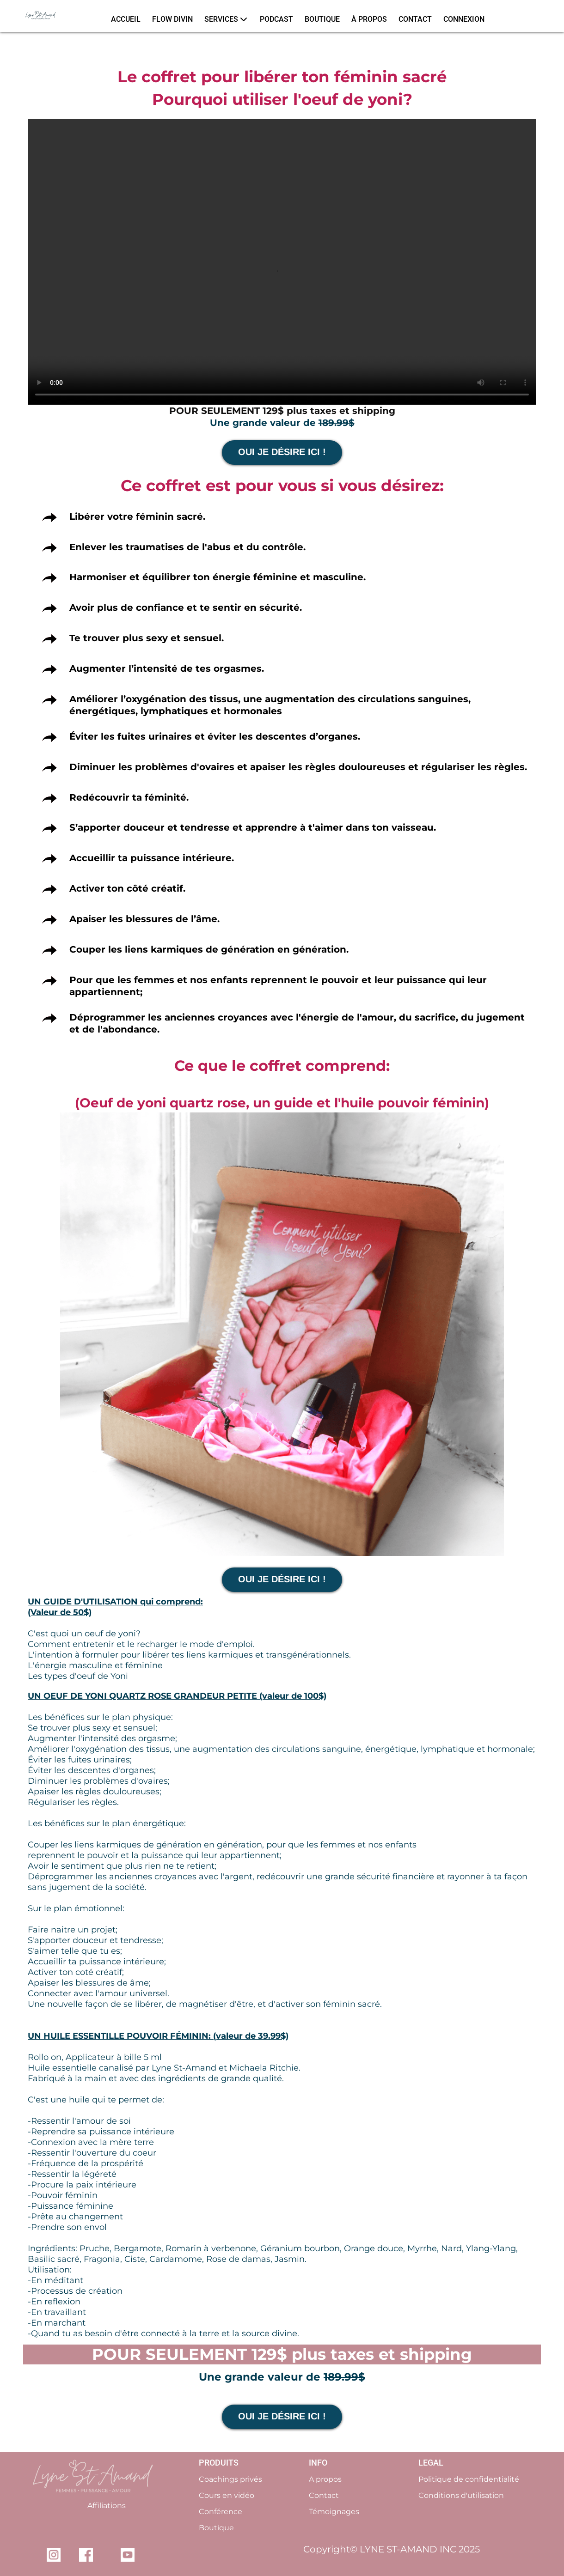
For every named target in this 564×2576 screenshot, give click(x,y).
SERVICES (226, 19)
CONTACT (415, 19)
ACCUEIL (126, 19)
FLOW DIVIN (172, 19)
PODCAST (276, 19)
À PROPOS (369, 19)
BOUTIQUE (322, 19)
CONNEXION (463, 19)
